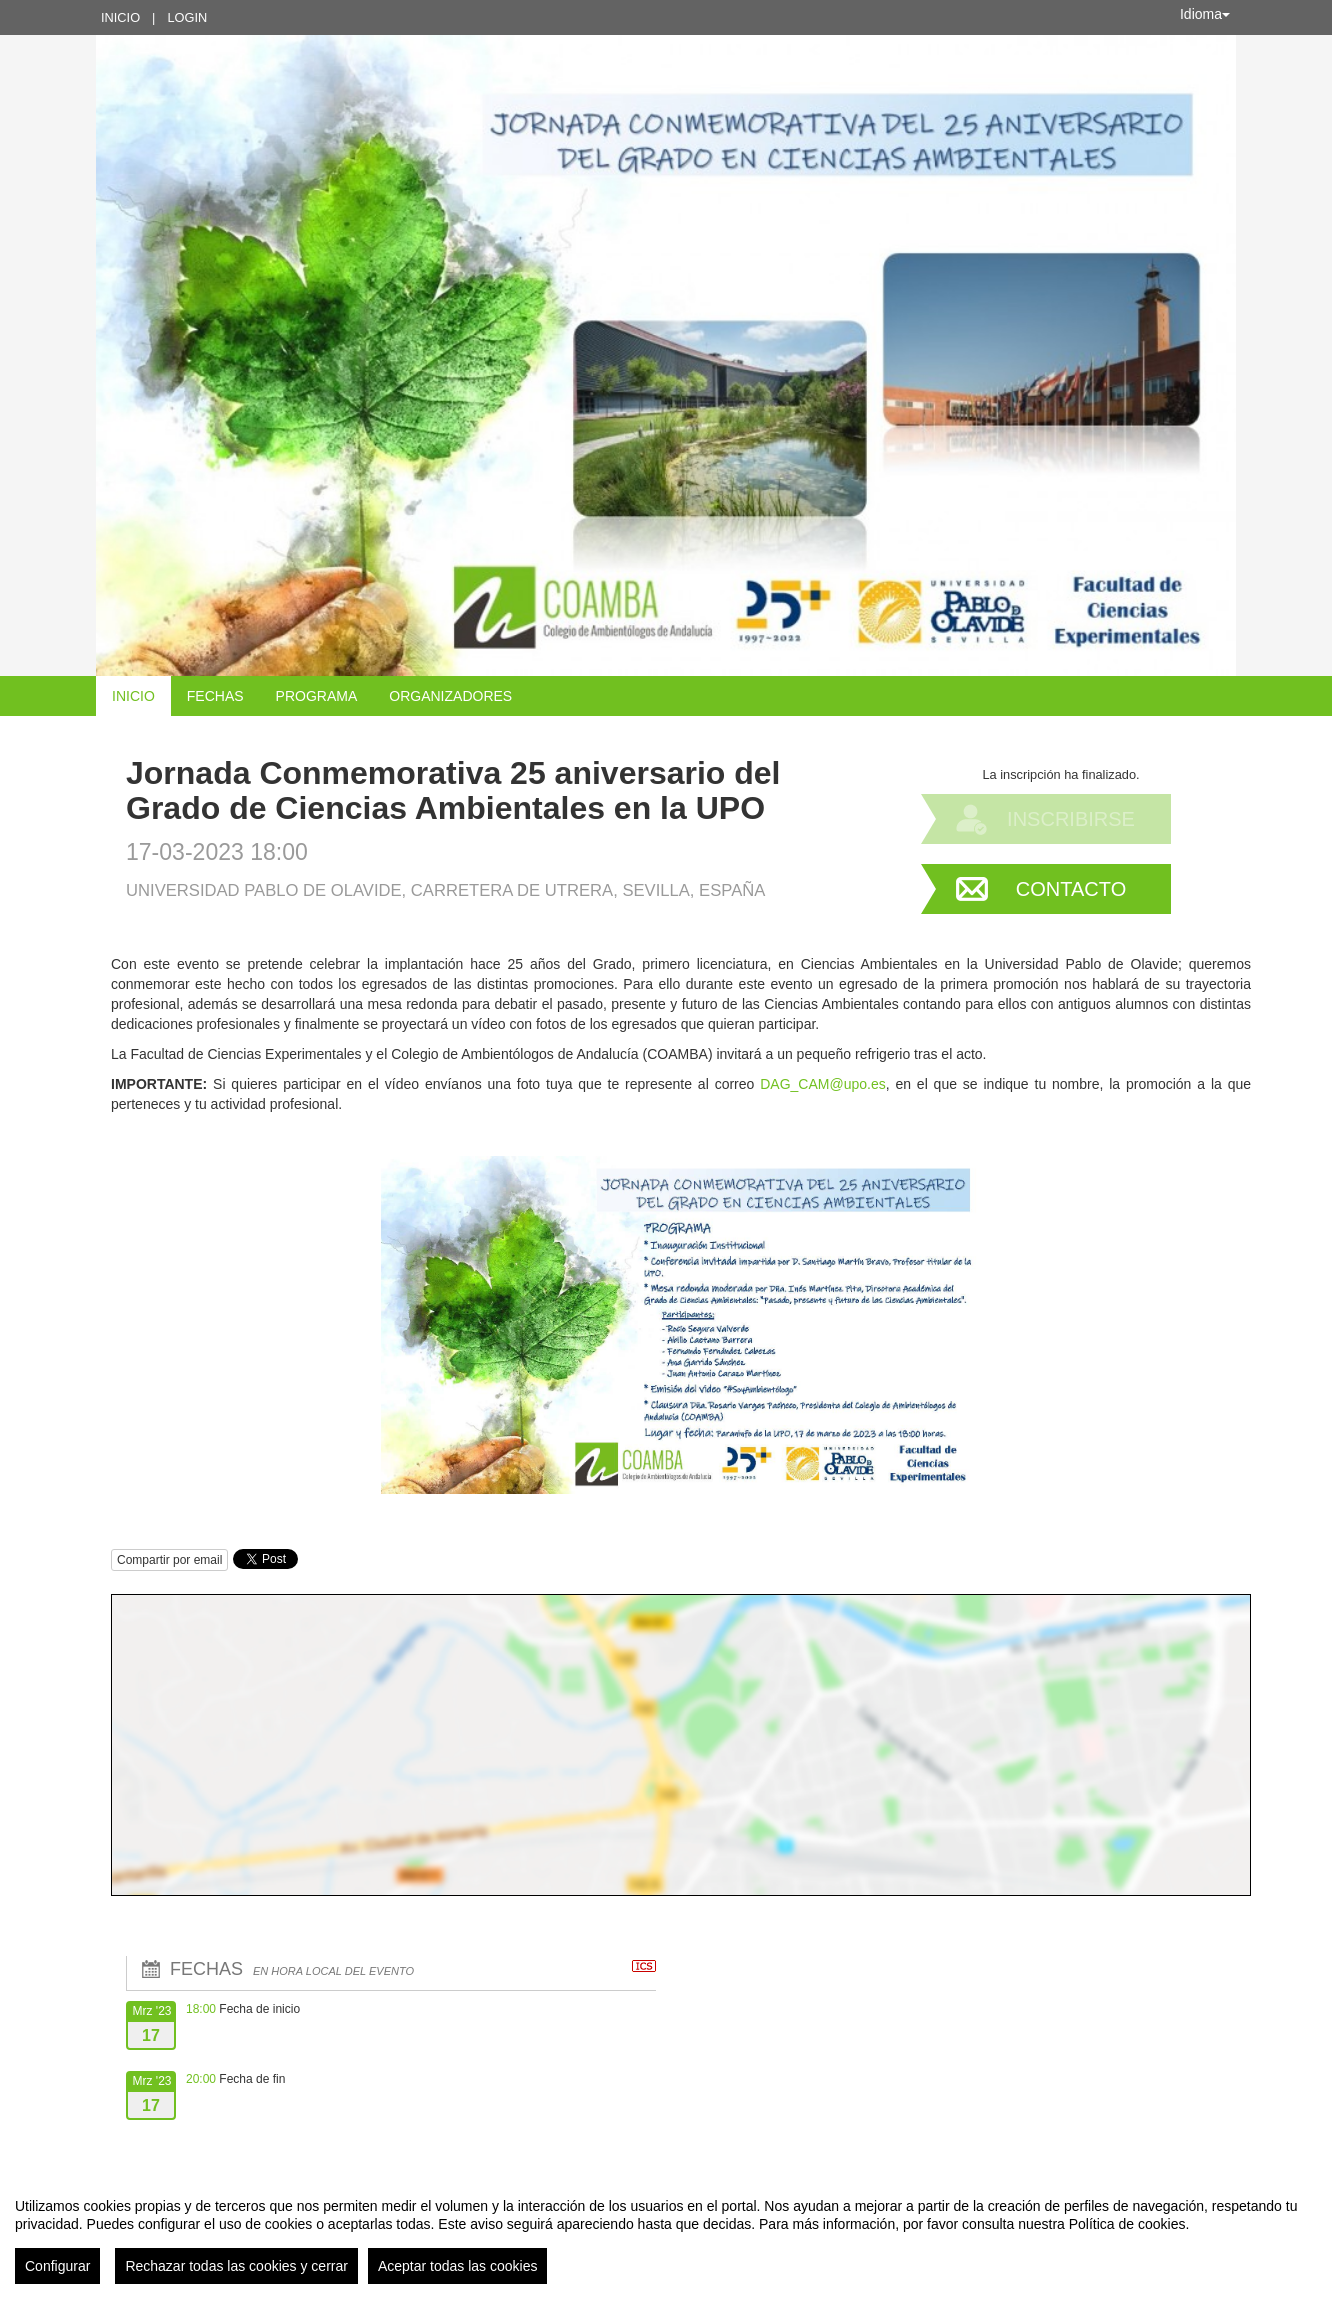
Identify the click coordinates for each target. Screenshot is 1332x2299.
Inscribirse (1071, 819)
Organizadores (450, 696)
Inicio (120, 17)
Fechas (215, 696)
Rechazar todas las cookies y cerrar (236, 2266)
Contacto (1071, 889)
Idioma (1205, 14)
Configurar (57, 2266)
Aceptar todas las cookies (458, 2266)
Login (187, 17)
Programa (317, 696)
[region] (666, 2233)
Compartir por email (169, 1560)
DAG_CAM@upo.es (822, 1084)
